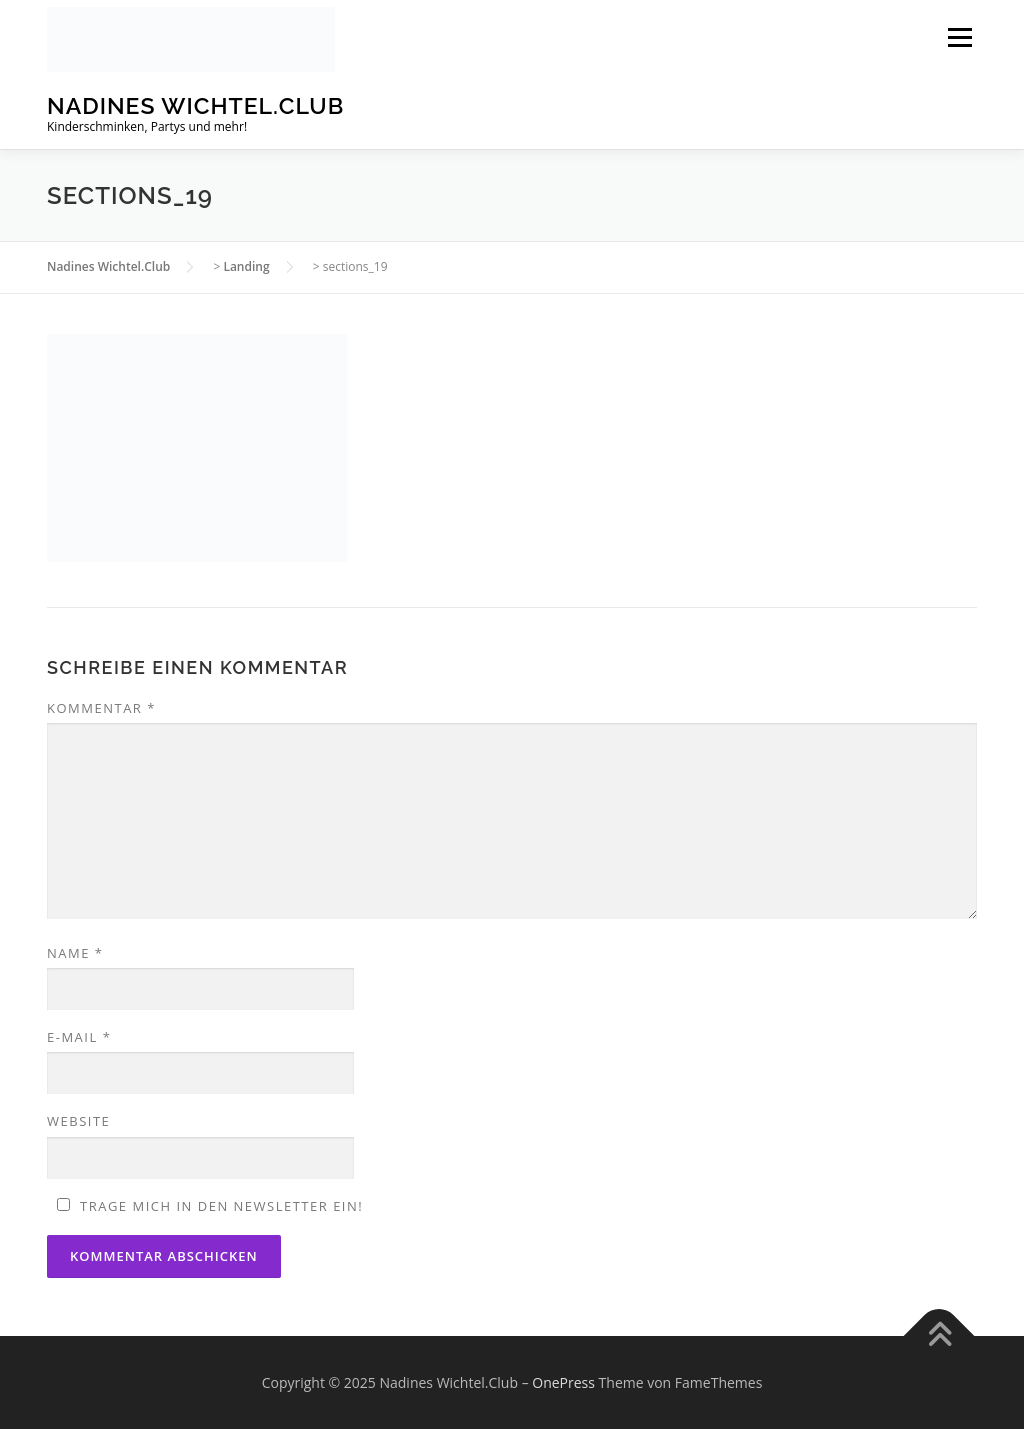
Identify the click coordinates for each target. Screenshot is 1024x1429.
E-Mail (79, 1037)
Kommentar (101, 708)
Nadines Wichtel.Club (195, 105)
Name (75, 953)
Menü (959, 37)
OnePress (563, 1382)
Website (78, 1121)
